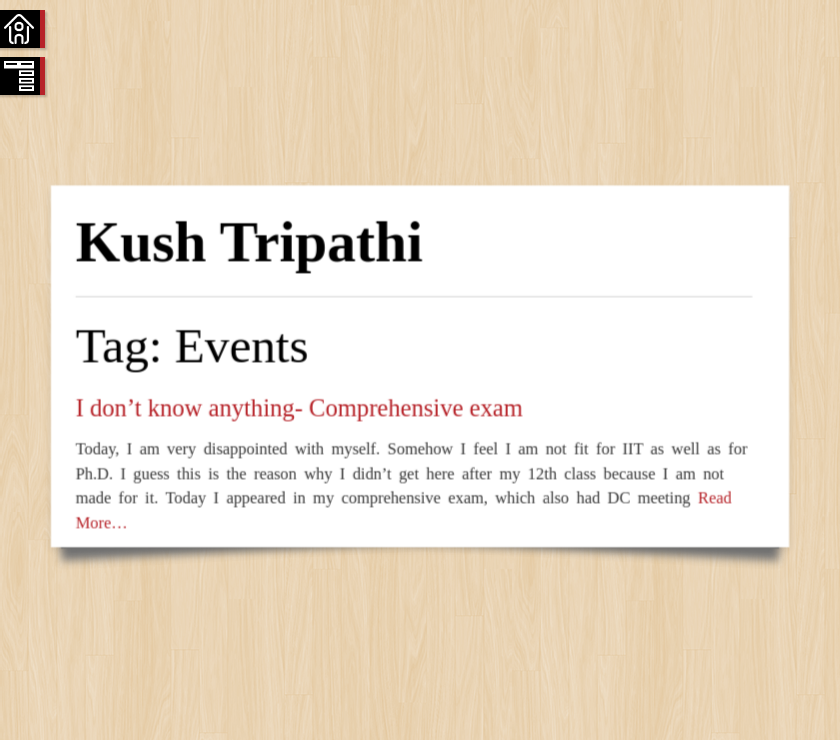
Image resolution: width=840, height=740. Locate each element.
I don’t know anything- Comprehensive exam (298, 407)
